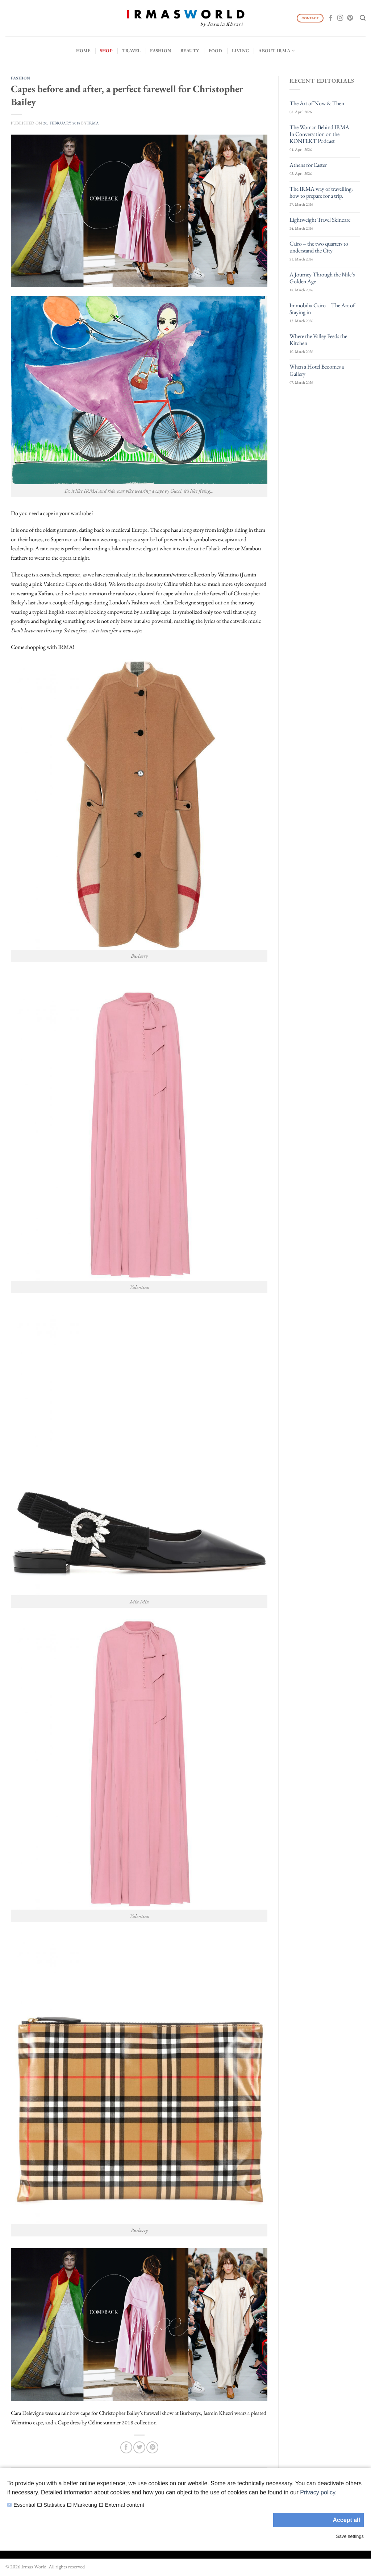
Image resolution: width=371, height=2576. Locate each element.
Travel (131, 51)
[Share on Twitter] (139, 2447)
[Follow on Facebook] (331, 18)
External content (124, 2505)
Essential (24, 2505)
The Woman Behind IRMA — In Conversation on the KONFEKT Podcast (322, 134)
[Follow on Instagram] (340, 18)
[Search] (363, 18)
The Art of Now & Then (316, 103)
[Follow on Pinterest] (350, 18)
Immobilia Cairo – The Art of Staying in (322, 309)
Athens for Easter (308, 164)
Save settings (350, 2536)
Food (215, 51)
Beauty (189, 51)
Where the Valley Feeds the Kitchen (318, 339)
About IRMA (276, 50)
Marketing (85, 2505)
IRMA (93, 123)
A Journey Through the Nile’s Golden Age (322, 278)
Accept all (346, 2520)
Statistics (54, 2505)
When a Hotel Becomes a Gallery (316, 370)
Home (83, 51)
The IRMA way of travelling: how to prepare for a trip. (321, 192)
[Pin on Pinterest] (152, 2447)
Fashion (160, 51)
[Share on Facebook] (126, 2447)
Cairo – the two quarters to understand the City (318, 247)
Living (240, 51)
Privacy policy (317, 2492)
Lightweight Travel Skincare (319, 219)
